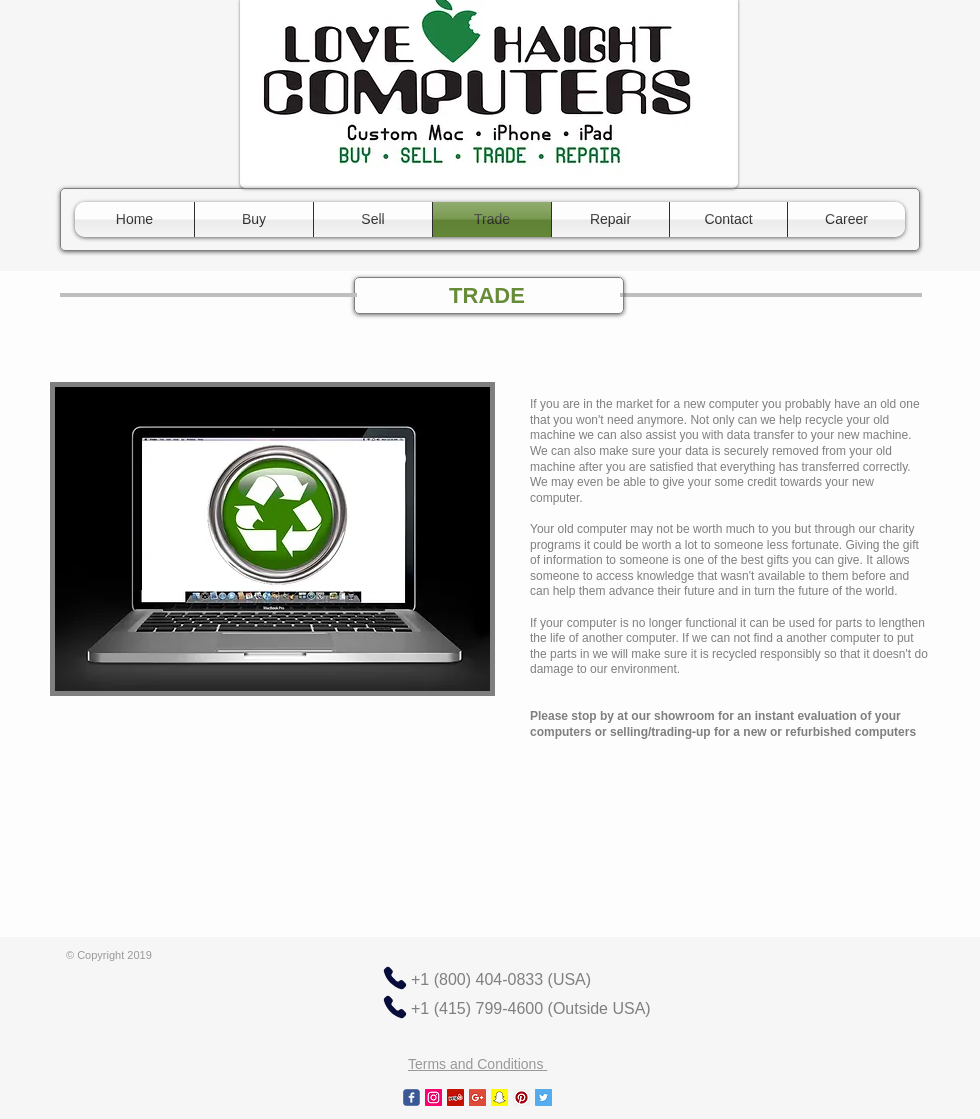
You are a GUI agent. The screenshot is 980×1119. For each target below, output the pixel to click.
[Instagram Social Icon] (433, 1097)
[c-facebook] (411, 1097)
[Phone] (395, 978)
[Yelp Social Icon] (455, 1097)
